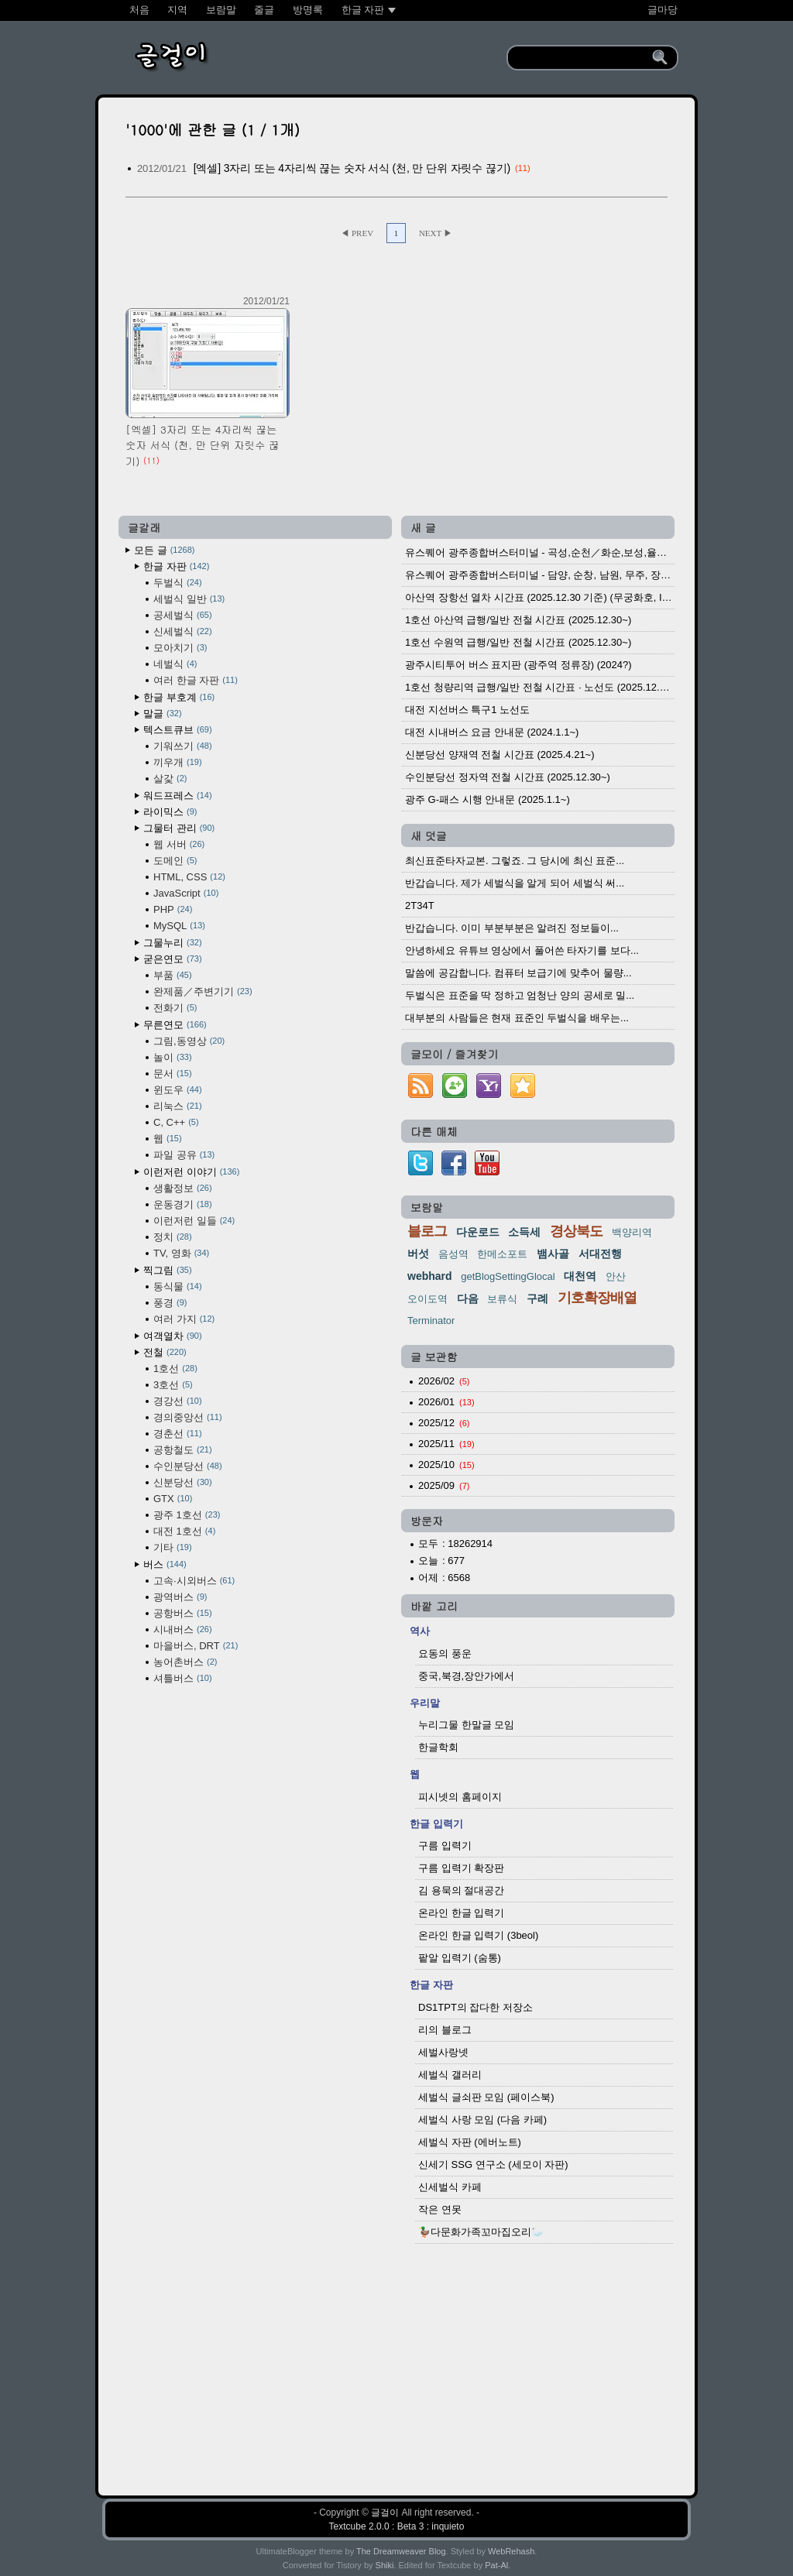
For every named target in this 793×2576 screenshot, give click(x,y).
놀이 (172, 1057)
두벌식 (177, 582)
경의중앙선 (187, 1417)
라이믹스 (170, 812)
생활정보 (182, 1188)
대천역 (580, 1276)
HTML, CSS (189, 877)
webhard (429, 1276)
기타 (172, 1547)
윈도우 (177, 1090)
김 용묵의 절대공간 (461, 1890)
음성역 (453, 1254)
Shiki (385, 2565)
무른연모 (175, 1025)
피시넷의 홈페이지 (460, 1797)
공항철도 (182, 1450)
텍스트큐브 (177, 730)
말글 (162, 713)
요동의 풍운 (445, 1653)
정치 (172, 1237)
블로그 (427, 1231)
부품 (172, 975)
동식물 (177, 1286)
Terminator (431, 1320)
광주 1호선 (186, 1515)
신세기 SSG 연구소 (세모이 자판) (493, 2164)
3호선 (173, 1385)
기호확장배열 (597, 1297)
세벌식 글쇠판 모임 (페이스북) (486, 2097)
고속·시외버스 (194, 1580)
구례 (537, 1298)
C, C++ (176, 1122)
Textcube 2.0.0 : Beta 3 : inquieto (397, 2526)
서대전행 (600, 1253)
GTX (172, 1498)
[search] (582, 58)
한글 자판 (176, 566)
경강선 (177, 1401)
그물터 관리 (179, 828)
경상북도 (576, 1231)
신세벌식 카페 (450, 2187)
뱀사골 (553, 1253)
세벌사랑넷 (443, 2052)
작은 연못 (440, 2209)
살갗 (170, 778)
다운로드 (477, 1232)
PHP (172, 909)
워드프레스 (177, 795)
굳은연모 (172, 959)
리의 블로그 (445, 2030)
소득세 (524, 1232)
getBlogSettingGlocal (507, 1276)
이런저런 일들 (194, 1220)
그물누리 (172, 942)
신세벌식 (182, 631)
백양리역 (632, 1232)
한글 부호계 (179, 697)
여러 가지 (184, 1319)
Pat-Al (496, 2565)
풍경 (170, 1303)
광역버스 (180, 1597)
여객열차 (172, 1336)
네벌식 (175, 664)
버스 (165, 1564)
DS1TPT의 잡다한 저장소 (475, 2007)
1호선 (175, 1368)
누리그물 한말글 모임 (466, 1724)
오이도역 (427, 1299)
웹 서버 (178, 844)
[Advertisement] (396, 2361)
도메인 (175, 860)
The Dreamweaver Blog (401, 2551)
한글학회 (438, 1747)
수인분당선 (187, 1466)
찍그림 (167, 1270)
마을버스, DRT (195, 1646)
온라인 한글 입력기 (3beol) (478, 1935)
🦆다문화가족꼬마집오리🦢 (481, 2232)
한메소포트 (502, 1254)
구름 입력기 (445, 1845)
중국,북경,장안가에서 (466, 1676)
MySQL (179, 925)
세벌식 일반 (189, 599)
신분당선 (182, 1482)
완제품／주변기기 (202, 991)
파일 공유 (184, 1155)
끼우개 (177, 762)
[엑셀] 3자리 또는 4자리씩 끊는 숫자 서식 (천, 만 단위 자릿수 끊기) (352, 168)
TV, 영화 (181, 1253)
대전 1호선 (184, 1531)
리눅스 (177, 1106)
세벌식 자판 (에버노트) (469, 2142)
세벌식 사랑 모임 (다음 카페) (482, 2119)
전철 (165, 1352)
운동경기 (182, 1204)
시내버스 (182, 1629)
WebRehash (511, 2551)
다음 (468, 1298)
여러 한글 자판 (195, 680)
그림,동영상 (189, 1041)
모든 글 (164, 550)
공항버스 (182, 1613)
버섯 (418, 1253)
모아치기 (180, 647)
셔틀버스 (182, 1678)
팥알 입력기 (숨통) (459, 1958)
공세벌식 (182, 615)
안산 (616, 1276)
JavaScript (185, 893)
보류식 (502, 1299)
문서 (172, 1073)
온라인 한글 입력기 (461, 1913)
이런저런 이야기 (191, 1172)
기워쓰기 (182, 746)
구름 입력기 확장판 (461, 1868)
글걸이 (385, 2512)
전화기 (175, 1008)
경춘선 (177, 1433)
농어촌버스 (185, 1662)
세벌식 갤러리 (450, 2074)
